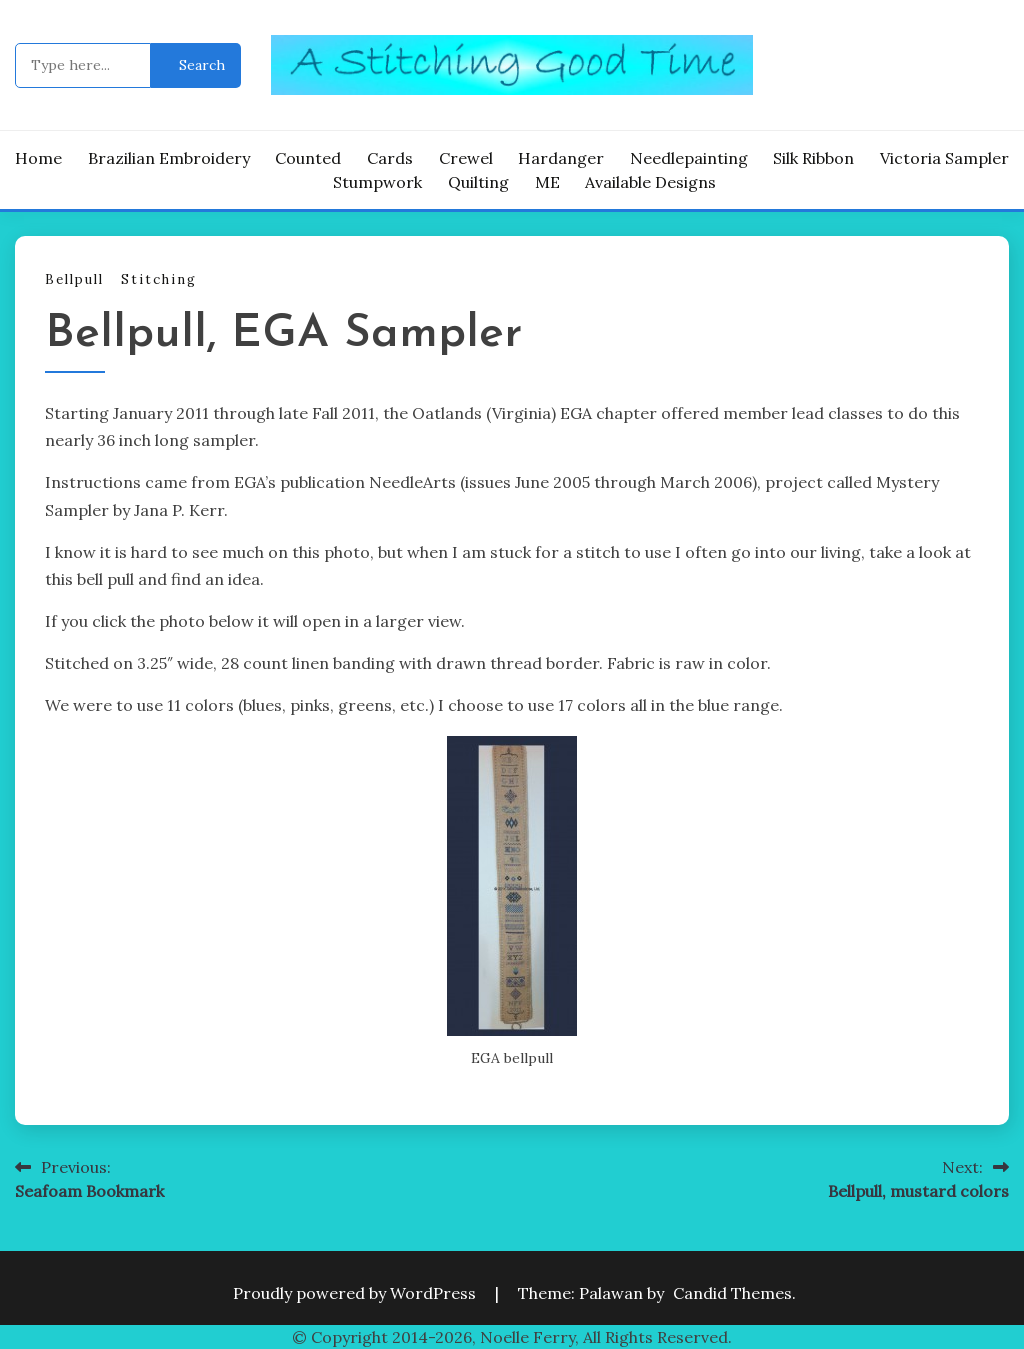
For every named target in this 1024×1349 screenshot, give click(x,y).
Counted (308, 158)
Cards (390, 158)
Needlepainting (689, 158)
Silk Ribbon (813, 158)
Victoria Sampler (944, 158)
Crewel (466, 158)
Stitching (159, 279)
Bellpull (74, 279)
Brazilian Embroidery (169, 158)
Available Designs (650, 182)
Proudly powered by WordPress (356, 1293)
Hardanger (561, 158)
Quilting (478, 182)
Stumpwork (377, 182)
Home (38, 158)
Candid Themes (732, 1293)
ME (547, 182)
